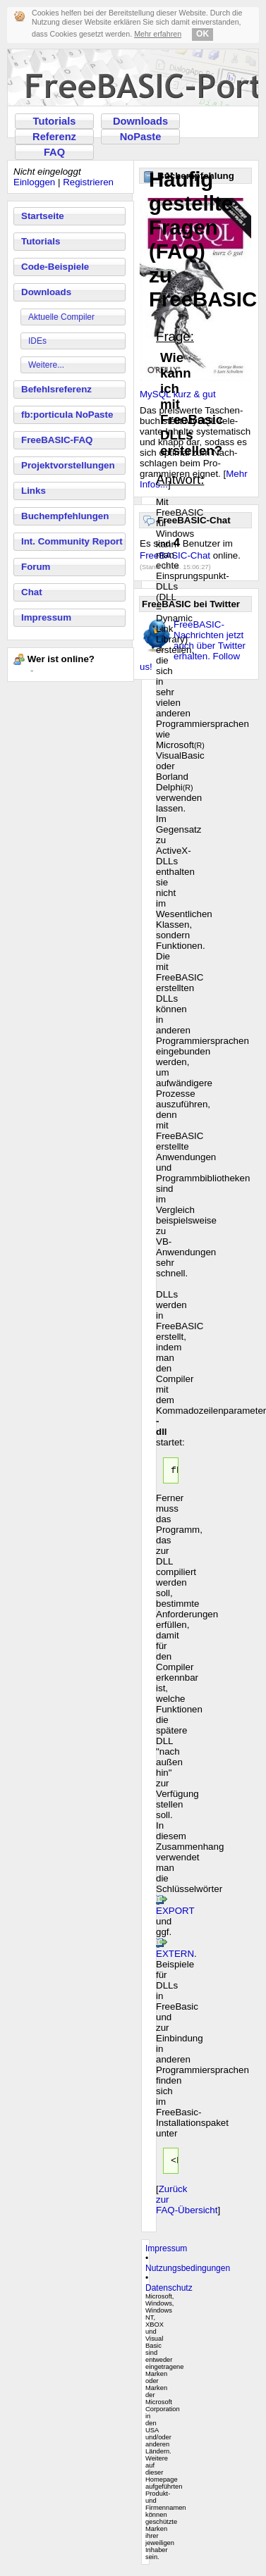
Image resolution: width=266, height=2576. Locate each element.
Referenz (54, 136)
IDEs (37, 341)
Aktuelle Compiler (61, 317)
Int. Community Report (72, 541)
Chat (31, 592)
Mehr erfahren (157, 34)
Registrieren (88, 182)
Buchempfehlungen (65, 516)
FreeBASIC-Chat (175, 555)
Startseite (42, 216)
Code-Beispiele (55, 266)
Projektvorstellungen (68, 465)
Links (33, 490)
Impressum (46, 617)
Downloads (140, 121)
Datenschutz (169, 2292)
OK (202, 34)
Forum (35, 566)
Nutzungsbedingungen (187, 2272)
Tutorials (54, 121)
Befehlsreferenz (56, 389)
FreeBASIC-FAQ (56, 440)
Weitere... (46, 365)
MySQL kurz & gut (178, 394)
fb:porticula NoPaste (67, 414)
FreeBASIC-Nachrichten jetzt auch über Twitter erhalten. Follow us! (193, 645)
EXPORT (175, 1913)
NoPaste (141, 136)
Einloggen (34, 182)
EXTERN (175, 1955)
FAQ (54, 152)
